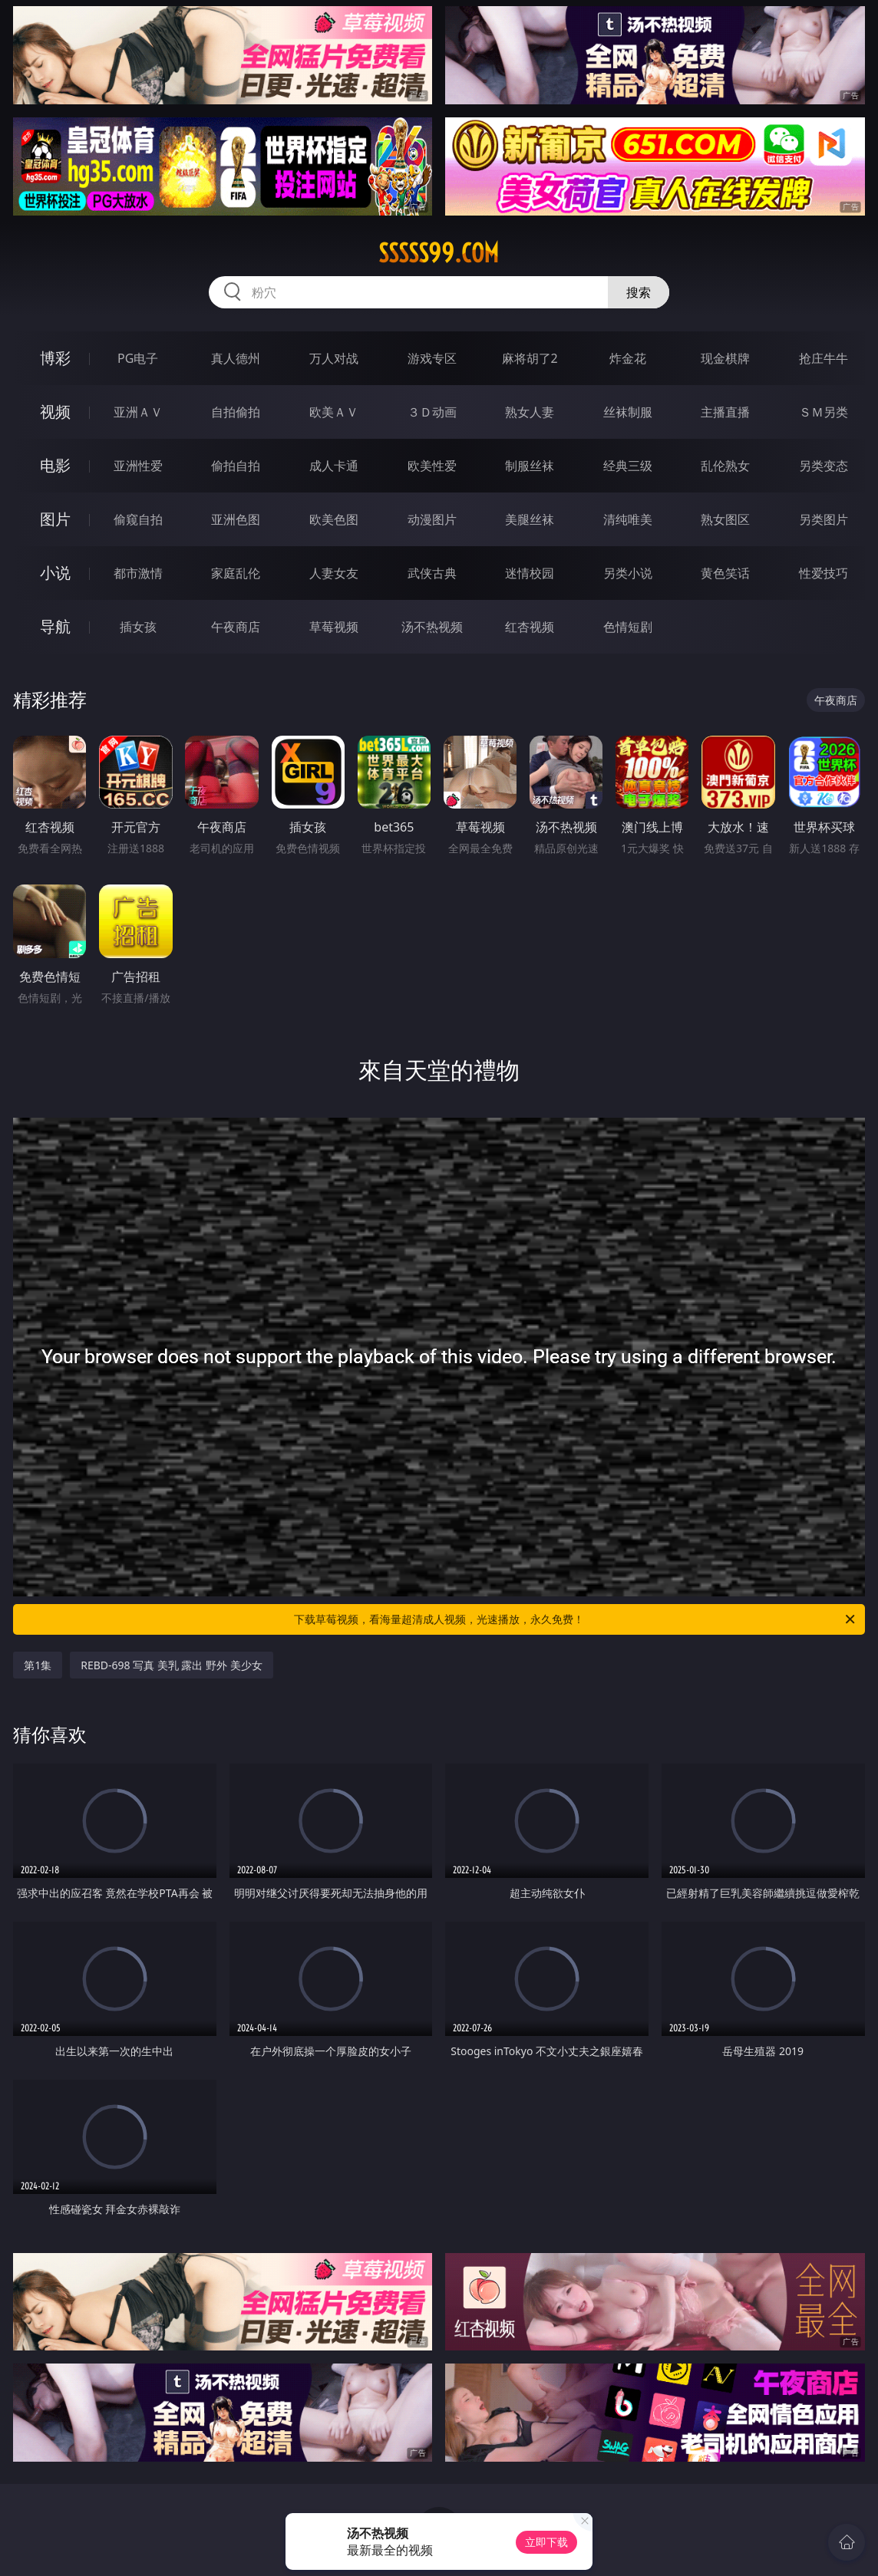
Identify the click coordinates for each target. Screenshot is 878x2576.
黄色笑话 (725, 573)
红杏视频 (529, 626)
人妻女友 (333, 573)
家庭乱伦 (235, 573)
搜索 (638, 292)
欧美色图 (333, 519)
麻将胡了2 (530, 358)
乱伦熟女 (725, 465)
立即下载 (546, 2542)
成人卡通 (333, 465)
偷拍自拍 (235, 465)
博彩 (55, 358)
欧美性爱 (432, 465)
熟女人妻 (529, 412)
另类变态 (823, 465)
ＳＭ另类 (823, 412)
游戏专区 (432, 358)
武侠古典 (432, 573)
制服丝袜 (529, 465)
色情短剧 (627, 626)
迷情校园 (529, 573)
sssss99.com (438, 253)
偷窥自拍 (138, 519)
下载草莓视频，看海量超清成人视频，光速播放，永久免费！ (575, 1619)
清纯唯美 (627, 519)
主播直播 (725, 412)
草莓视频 (333, 626)
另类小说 (627, 573)
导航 (55, 626)
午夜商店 (235, 626)
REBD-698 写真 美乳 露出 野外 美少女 (171, 1665)
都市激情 (138, 573)
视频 (55, 411)
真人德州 (235, 358)
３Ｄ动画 (432, 412)
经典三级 (627, 465)
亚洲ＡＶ (138, 412)
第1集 (37, 1665)
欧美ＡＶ (333, 412)
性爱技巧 (823, 573)
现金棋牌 (725, 358)
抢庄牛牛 (823, 358)
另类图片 (823, 519)
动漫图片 (432, 519)
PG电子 (137, 358)
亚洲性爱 (138, 465)
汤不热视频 (432, 626)
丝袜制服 (627, 412)
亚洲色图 (235, 519)
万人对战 (333, 358)
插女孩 (138, 626)
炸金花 (627, 358)
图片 (55, 519)
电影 (55, 465)
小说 (55, 572)
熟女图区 (725, 519)
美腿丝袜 (529, 519)
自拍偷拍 (235, 412)
